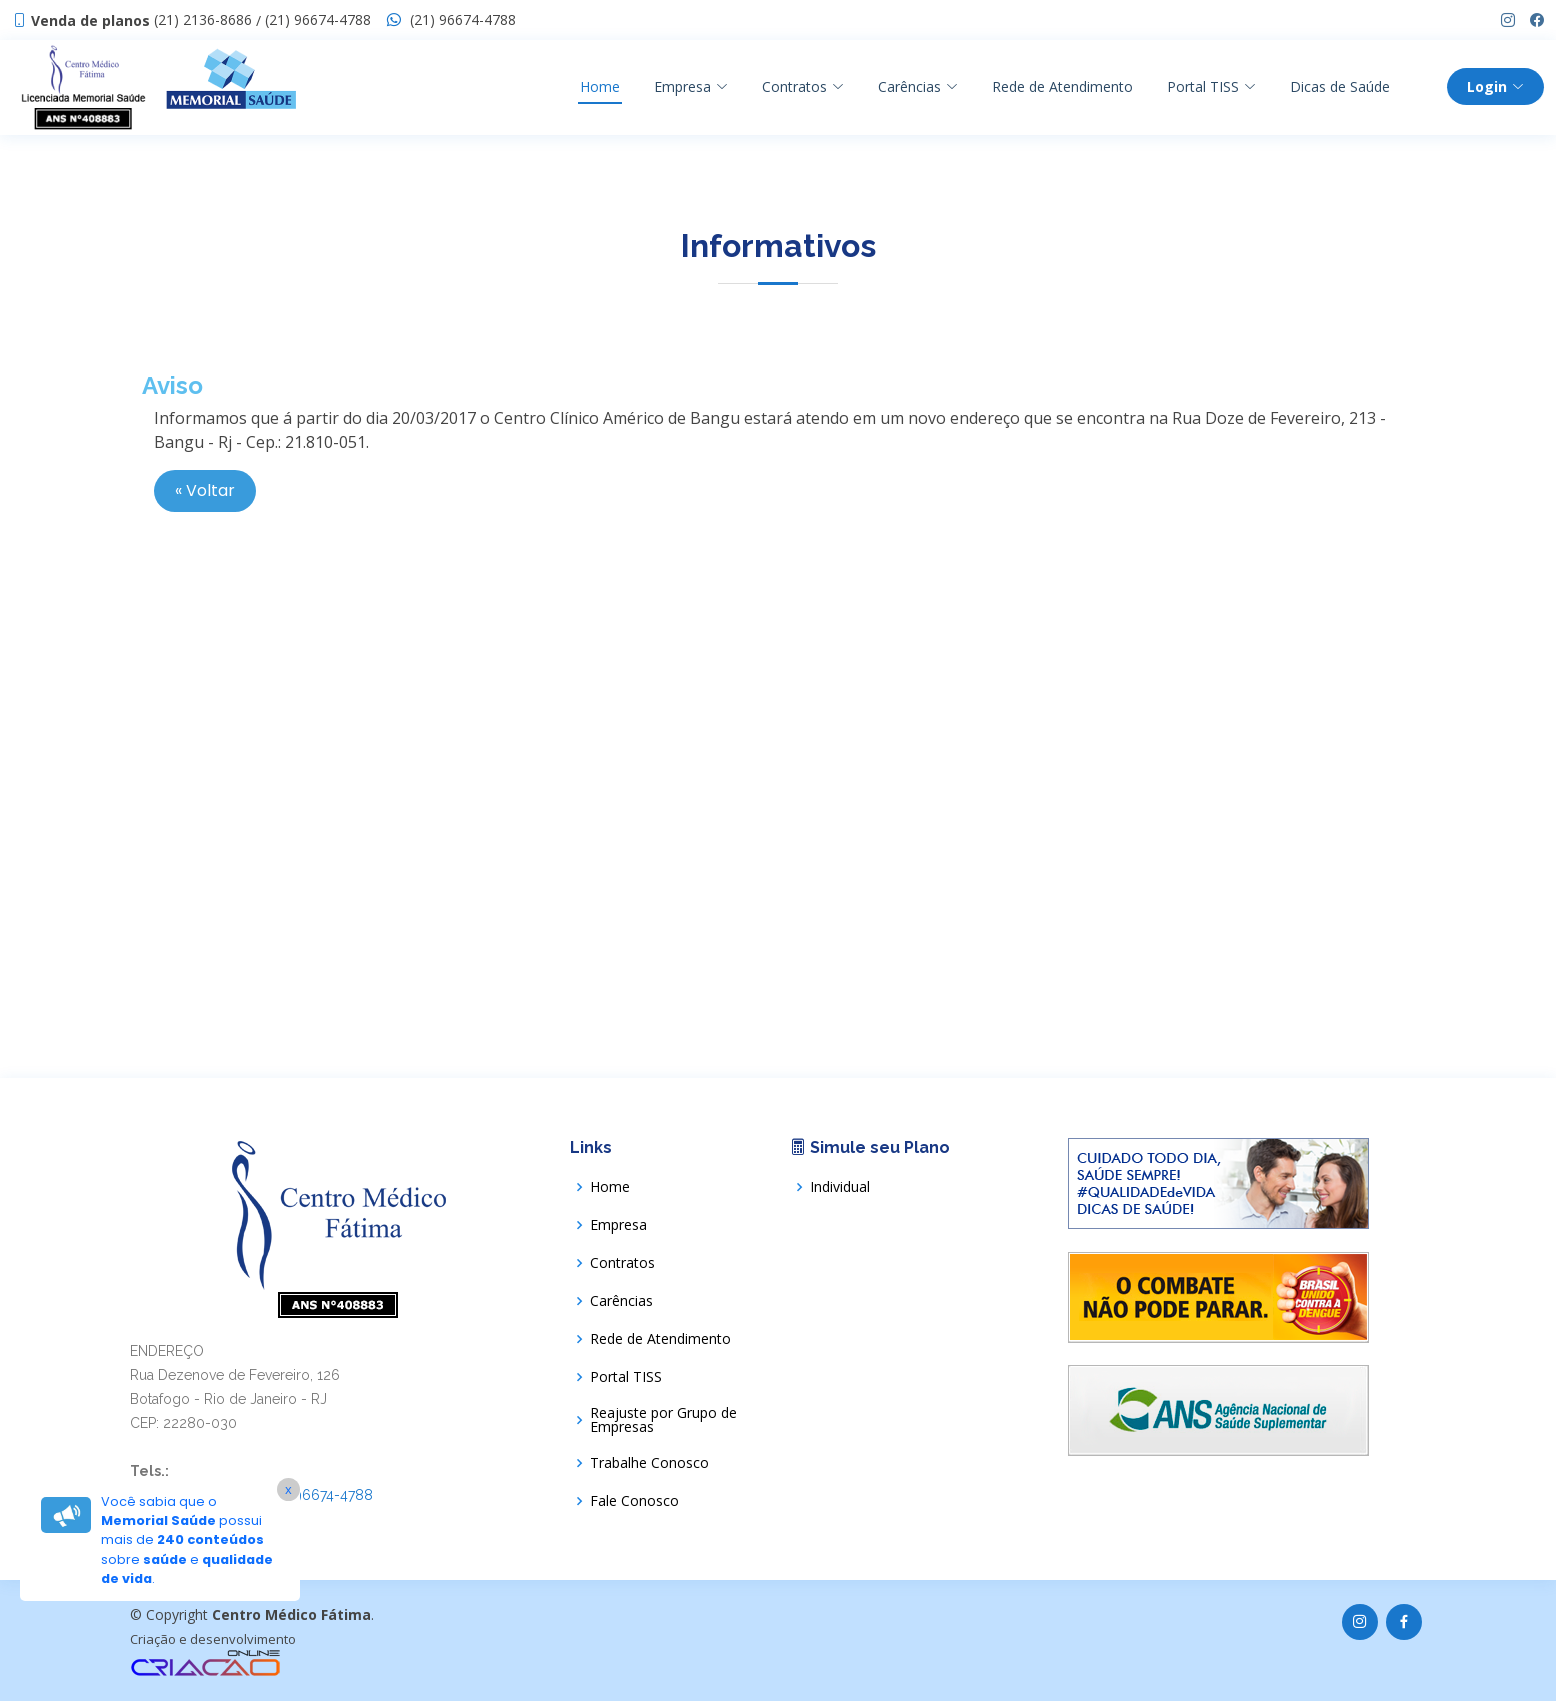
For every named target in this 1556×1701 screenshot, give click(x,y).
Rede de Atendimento (1062, 86)
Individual (840, 1187)
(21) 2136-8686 (203, 20)
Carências (918, 86)
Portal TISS (626, 1377)
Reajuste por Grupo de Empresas (663, 1420)
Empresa (691, 86)
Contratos (803, 86)
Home (600, 86)
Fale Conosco (634, 1501)
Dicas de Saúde (1340, 86)
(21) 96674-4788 (318, 20)
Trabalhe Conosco (649, 1463)
